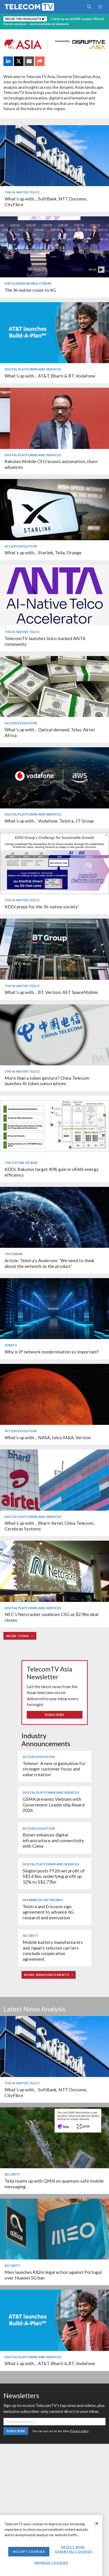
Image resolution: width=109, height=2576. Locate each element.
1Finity (11, 1345)
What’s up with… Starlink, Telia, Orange (43, 552)
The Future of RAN (21, 1163)
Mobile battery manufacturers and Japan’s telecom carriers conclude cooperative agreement (53, 1950)
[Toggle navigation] (100, 6)
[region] (51, 2545)
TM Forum (13, 1254)
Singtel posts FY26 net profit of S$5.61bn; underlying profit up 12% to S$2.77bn (54, 1876)
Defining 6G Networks (43, 1900)
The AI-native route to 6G (30, 290)
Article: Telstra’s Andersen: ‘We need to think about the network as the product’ (49, 1263)
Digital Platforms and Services (33, 369)
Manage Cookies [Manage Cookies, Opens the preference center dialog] (51, 2563)
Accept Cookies (29, 2551)
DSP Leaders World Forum (28, 283)
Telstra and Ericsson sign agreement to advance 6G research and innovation (48, 1912)
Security (30, 1936)
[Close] (97, 2523)
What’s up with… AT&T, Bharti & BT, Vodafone (50, 375)
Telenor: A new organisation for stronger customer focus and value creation (54, 1769)
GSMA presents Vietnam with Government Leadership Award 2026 (54, 1804)
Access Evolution (21, 546)
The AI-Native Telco (22, 192)
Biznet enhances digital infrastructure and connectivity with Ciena (53, 1840)
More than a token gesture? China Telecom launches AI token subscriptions (47, 1080)
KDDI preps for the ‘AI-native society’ (42, 906)
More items (20, 1636)
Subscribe (54, 1715)
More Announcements (48, 1975)
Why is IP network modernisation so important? (52, 1351)
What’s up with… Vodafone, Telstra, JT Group (49, 820)
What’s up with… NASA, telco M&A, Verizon (48, 1437)
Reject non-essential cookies (73, 2549)
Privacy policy (79, 2431)
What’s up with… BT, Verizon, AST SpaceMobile (51, 992)
